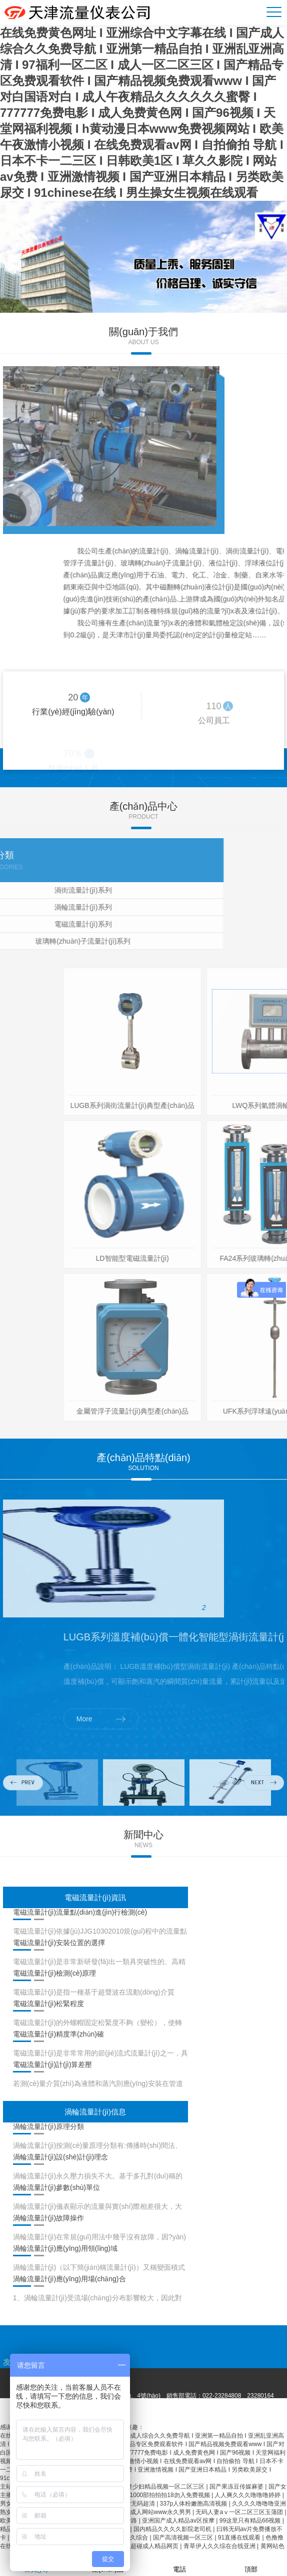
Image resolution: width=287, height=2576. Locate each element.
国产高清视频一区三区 (183, 2537)
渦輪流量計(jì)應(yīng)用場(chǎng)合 (69, 2279)
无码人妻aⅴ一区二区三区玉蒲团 (240, 2512)
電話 (179, 2563)
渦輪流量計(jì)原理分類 (48, 2126)
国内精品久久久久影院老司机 (173, 2529)
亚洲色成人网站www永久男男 (152, 2512)
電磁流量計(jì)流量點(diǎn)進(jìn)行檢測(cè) (80, 1912)
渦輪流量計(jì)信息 (95, 2111)
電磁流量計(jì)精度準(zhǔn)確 (58, 2034)
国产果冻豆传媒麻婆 (237, 2486)
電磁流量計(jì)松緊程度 (48, 2004)
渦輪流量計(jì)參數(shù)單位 (56, 2187)
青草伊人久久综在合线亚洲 (220, 2546)
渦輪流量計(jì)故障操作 (48, 2218)
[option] (143, 257)
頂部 (251, 2563)
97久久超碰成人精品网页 (146, 2546)
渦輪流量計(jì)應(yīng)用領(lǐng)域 (65, 2248)
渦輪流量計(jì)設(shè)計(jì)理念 (60, 2157)
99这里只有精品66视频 (251, 2520)
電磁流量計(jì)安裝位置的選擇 (59, 1943)
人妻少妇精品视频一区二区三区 (163, 2486)
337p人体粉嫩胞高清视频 (194, 2503)
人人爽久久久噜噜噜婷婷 (248, 2495)
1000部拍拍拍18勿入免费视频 (171, 2495)
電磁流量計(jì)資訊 (95, 1897)
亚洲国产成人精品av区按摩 (179, 2520)
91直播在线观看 (240, 2537)
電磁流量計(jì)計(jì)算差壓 (52, 2064)
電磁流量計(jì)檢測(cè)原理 (54, 1973)
